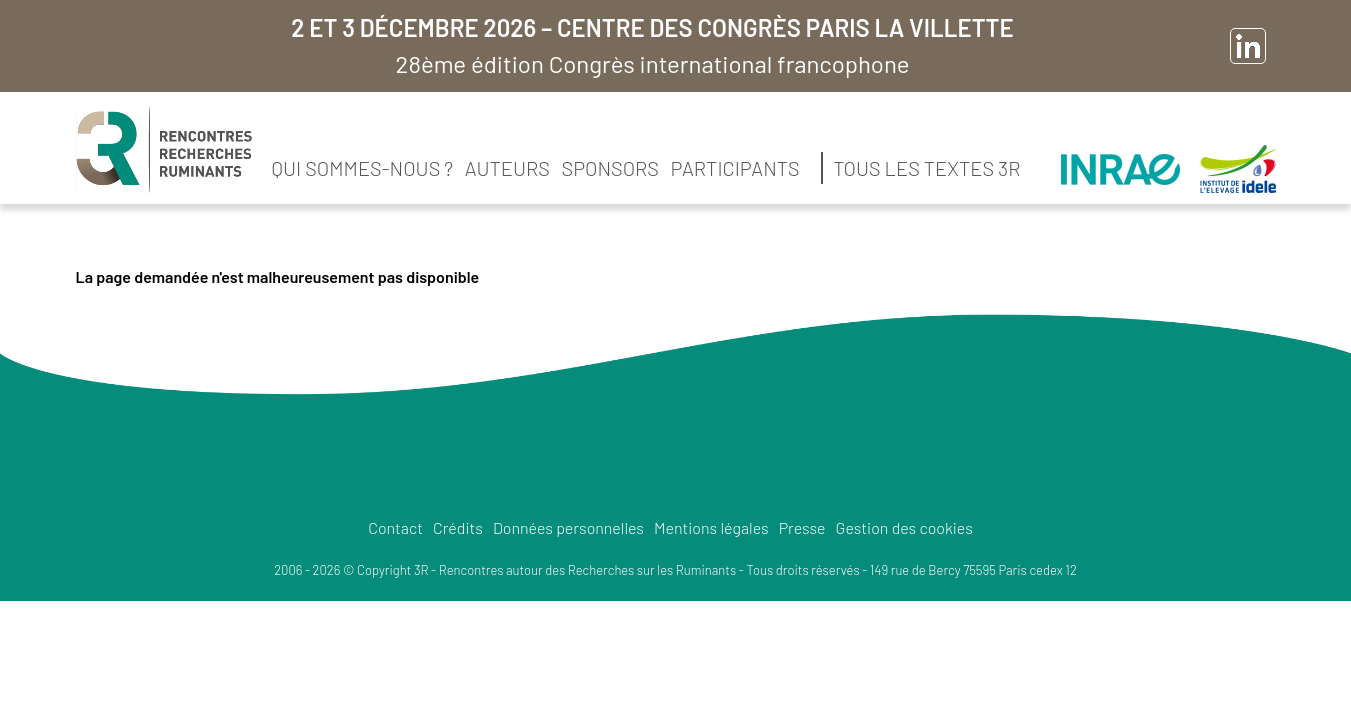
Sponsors (610, 168)
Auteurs (507, 168)
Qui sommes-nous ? (363, 168)
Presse (802, 527)
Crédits (458, 527)
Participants (735, 168)
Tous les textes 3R (926, 168)
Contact (395, 527)
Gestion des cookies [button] (904, 527)
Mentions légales (711, 527)
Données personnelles (568, 527)
